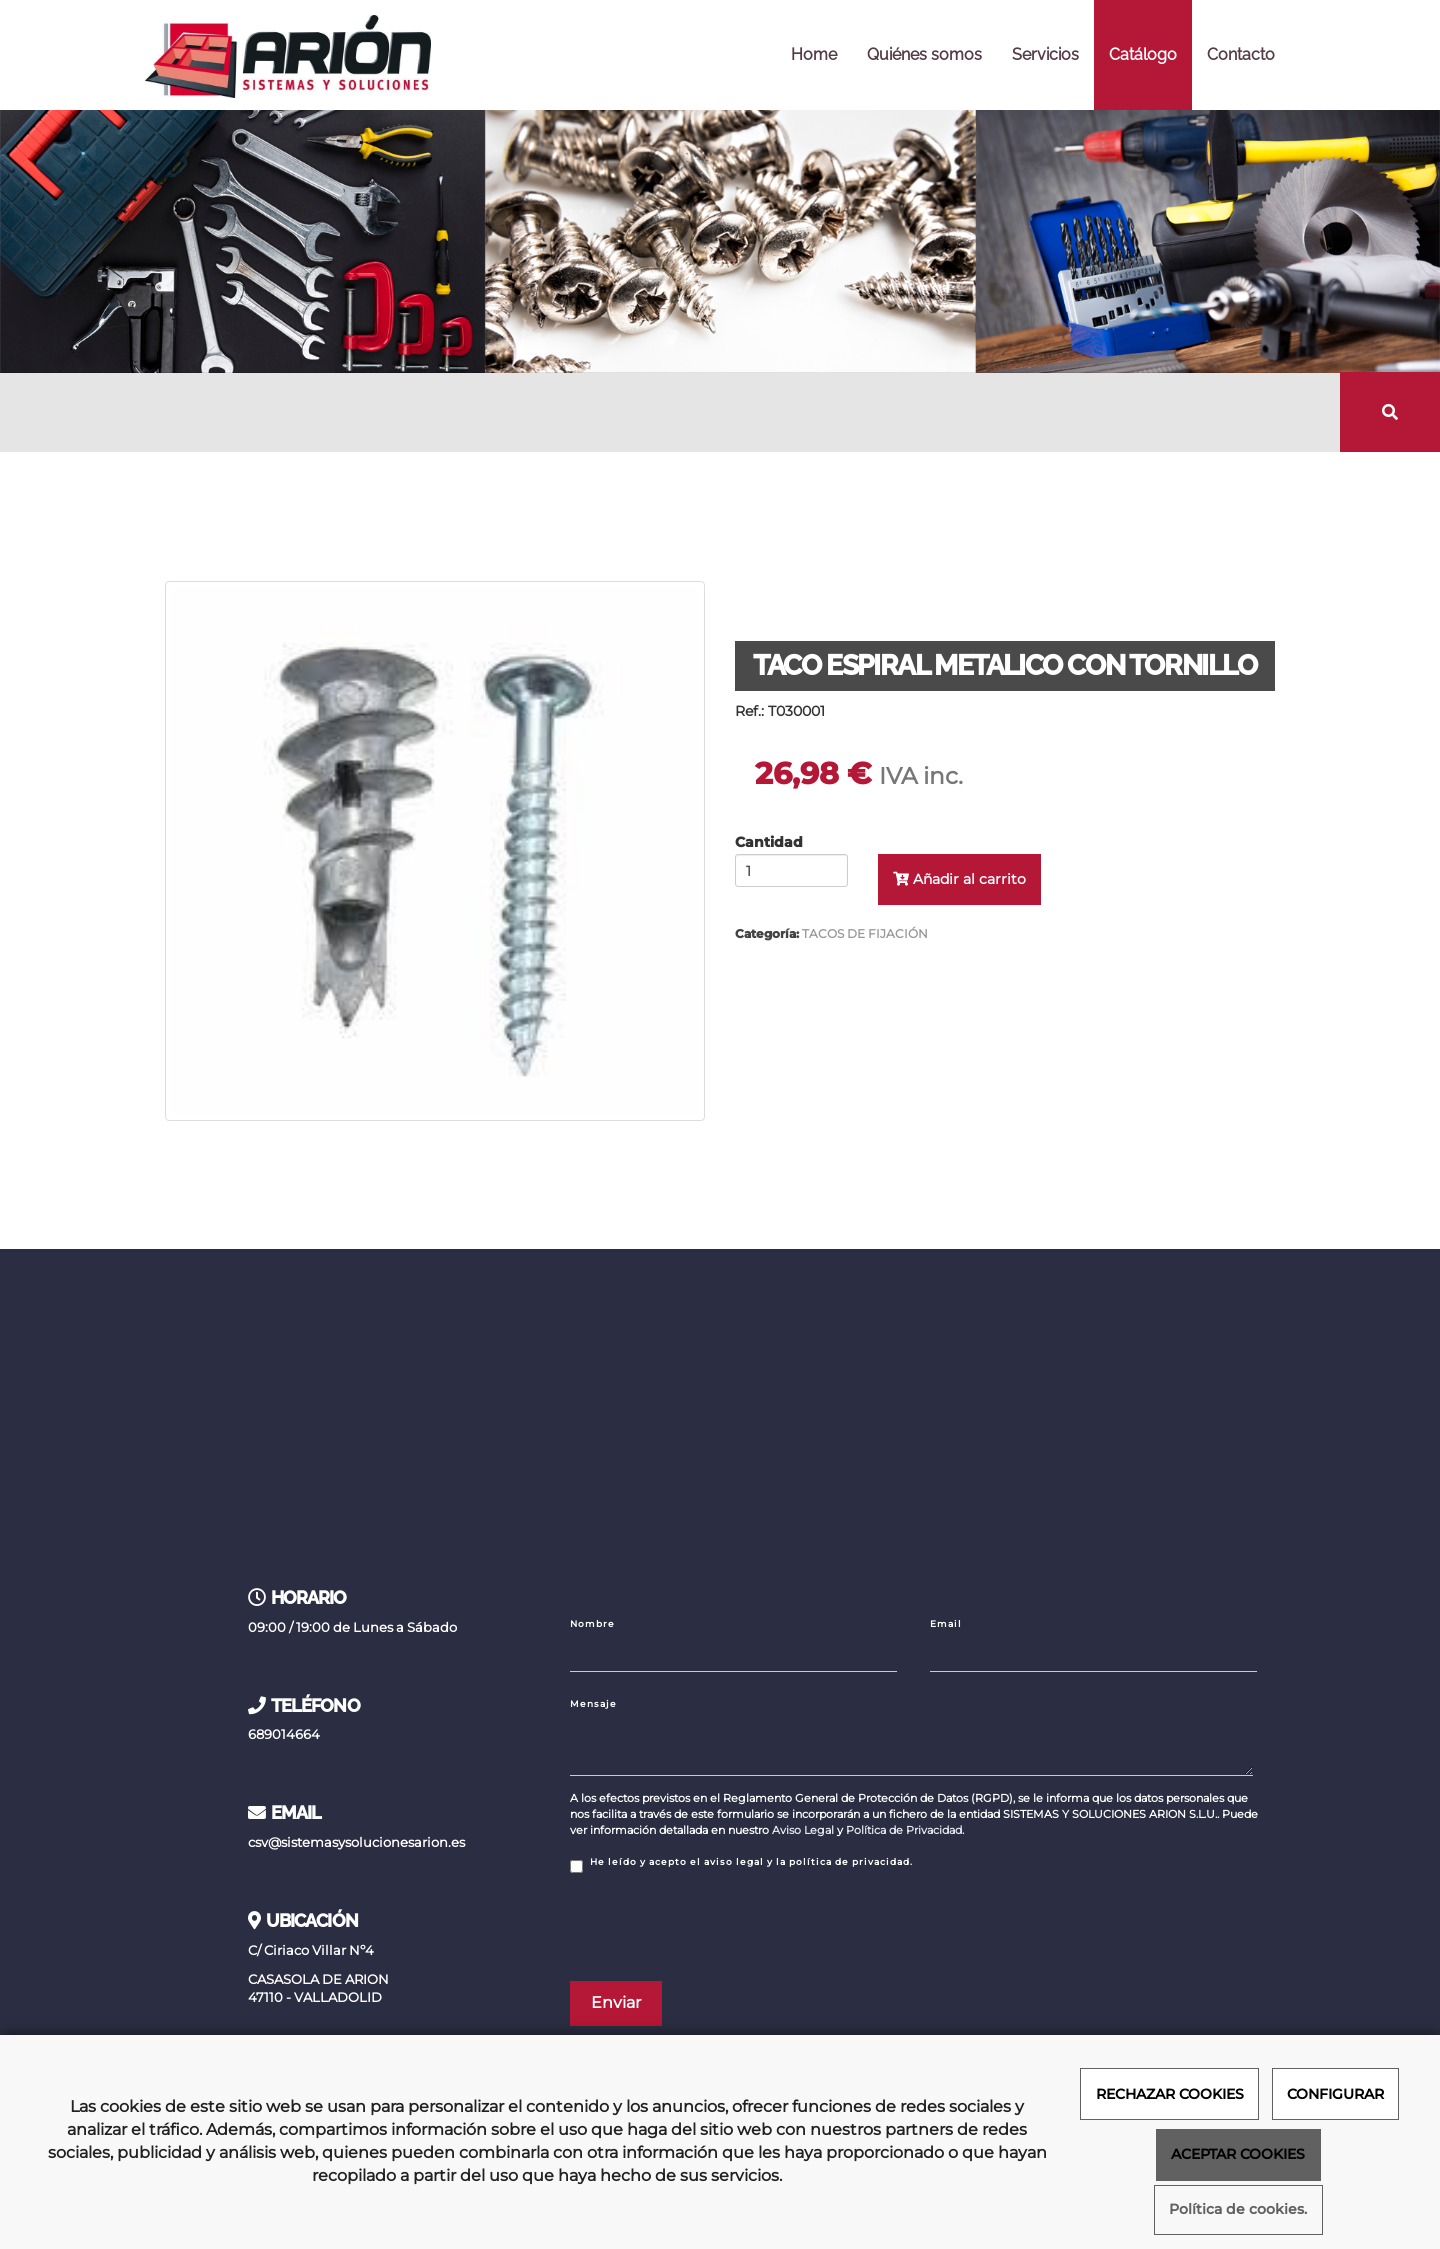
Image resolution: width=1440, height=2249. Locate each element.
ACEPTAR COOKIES (1238, 2154)
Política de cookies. (1238, 2210)
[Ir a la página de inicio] (288, 55)
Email (946, 1623)
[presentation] (722, 1927)
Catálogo (1143, 54)
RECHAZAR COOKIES (1170, 2094)
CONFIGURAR (1335, 2094)
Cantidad (769, 843)
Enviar (616, 2002)
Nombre (592, 1623)
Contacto (1241, 54)
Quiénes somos (924, 54)
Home (814, 54)
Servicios (1045, 54)
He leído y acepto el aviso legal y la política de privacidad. (741, 1864)
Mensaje (593, 1703)
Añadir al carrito (959, 879)
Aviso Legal (803, 1830)
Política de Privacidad (904, 1830)
